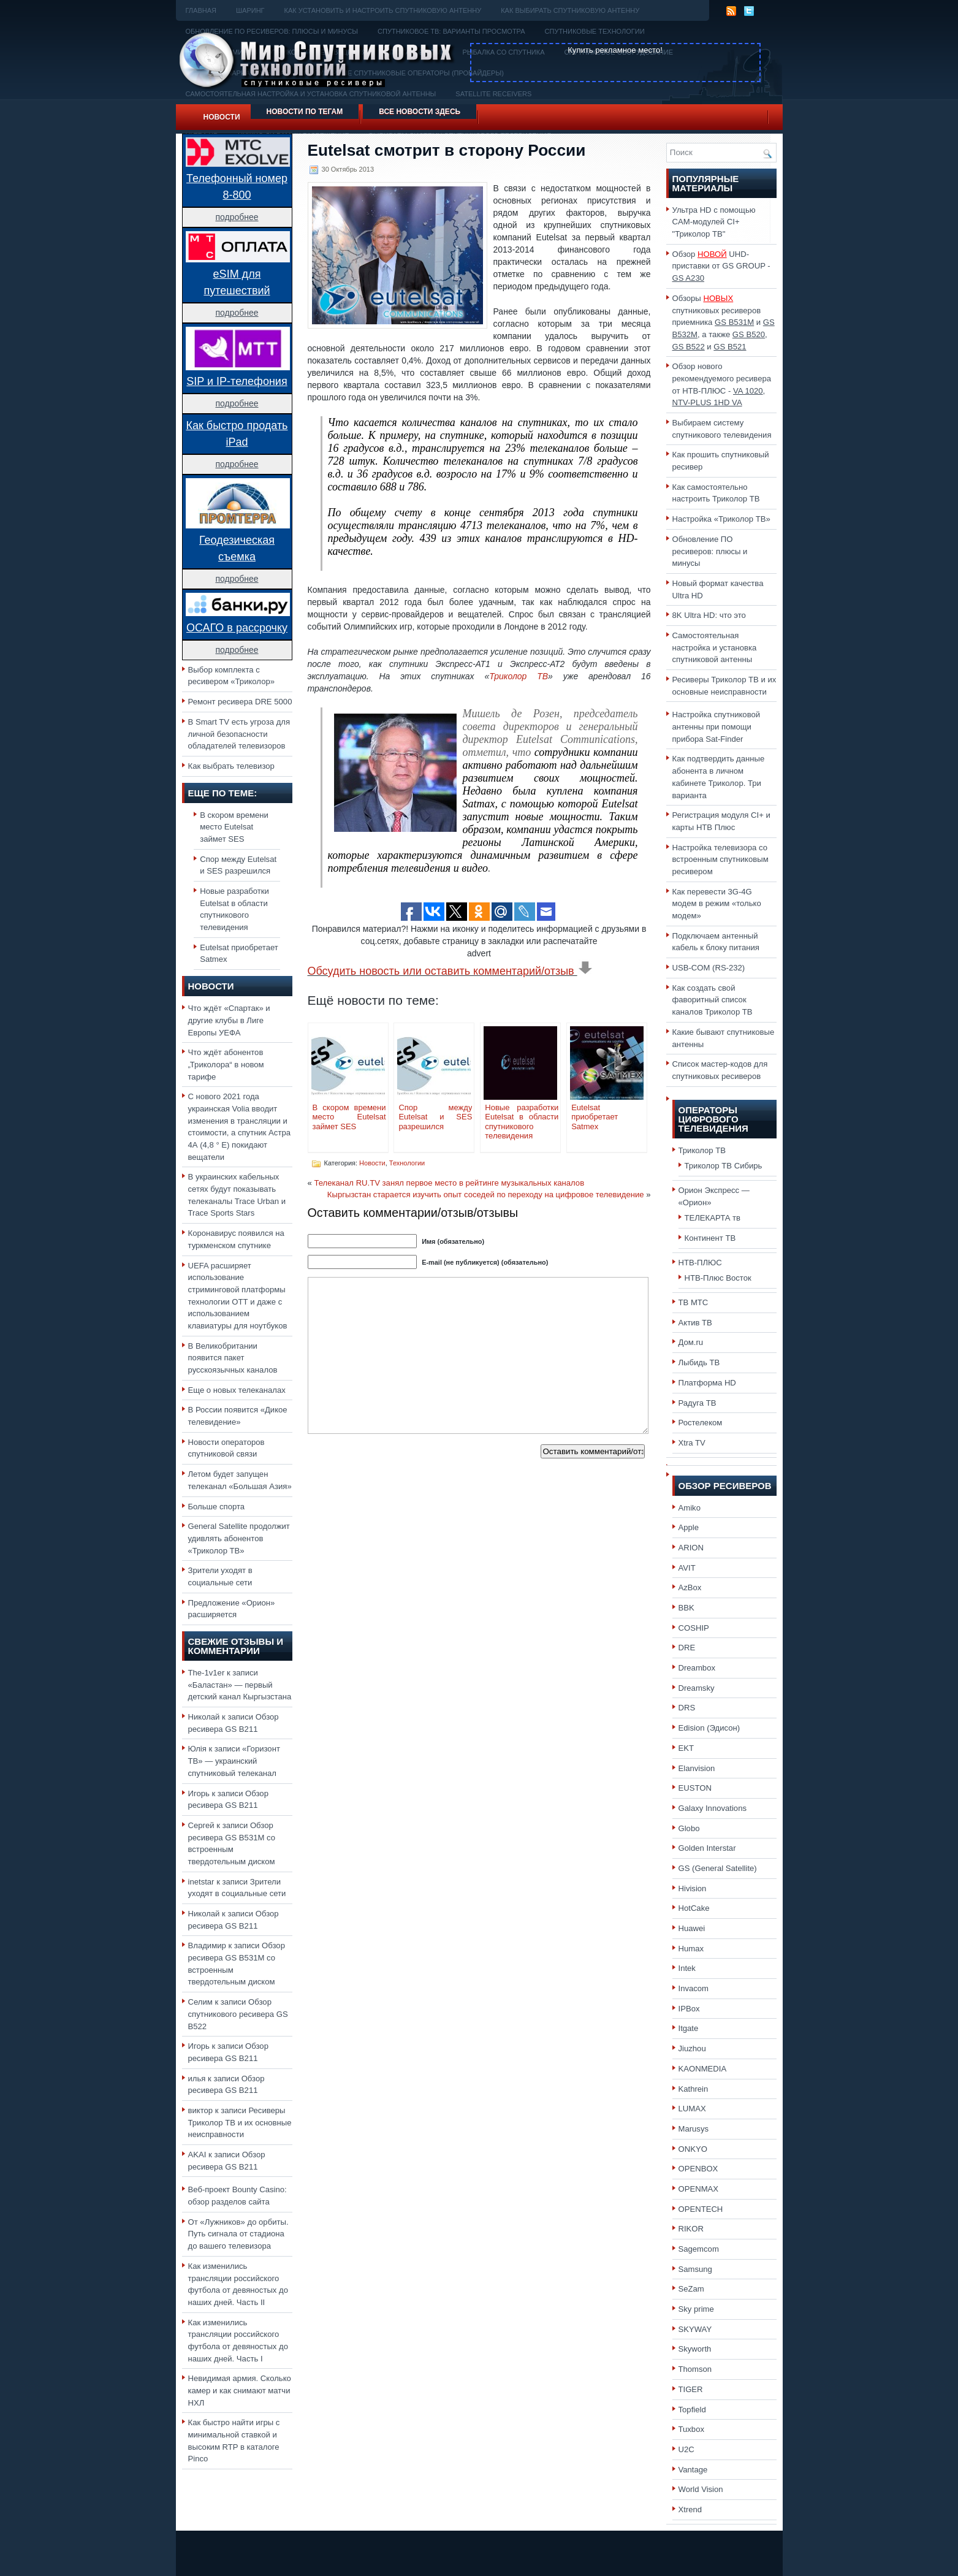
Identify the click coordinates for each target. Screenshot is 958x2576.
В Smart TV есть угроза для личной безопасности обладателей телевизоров (239, 733)
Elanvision (697, 1768)
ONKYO (693, 2149)
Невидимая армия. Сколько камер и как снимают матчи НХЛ (239, 2390)
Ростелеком (701, 1422)
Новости (221, 117)
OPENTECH (701, 2209)
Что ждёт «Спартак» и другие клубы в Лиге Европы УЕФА (229, 1020)
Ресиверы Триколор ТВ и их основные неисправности (240, 2122)
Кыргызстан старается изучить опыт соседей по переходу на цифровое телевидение (485, 1194)
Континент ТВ (710, 1238)
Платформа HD (707, 1382)
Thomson (695, 2369)
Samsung (695, 2269)
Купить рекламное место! (615, 50)
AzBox (690, 1587)
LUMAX (692, 2108)
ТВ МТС (694, 1302)
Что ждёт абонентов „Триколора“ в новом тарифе (226, 1064)
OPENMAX (699, 2188)
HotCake (694, 1908)
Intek (687, 1968)
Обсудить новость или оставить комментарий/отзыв (450, 971)
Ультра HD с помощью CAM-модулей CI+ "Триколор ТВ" (714, 221)
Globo (689, 1828)
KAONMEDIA (703, 2068)
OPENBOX (698, 2168)
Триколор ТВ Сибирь (723, 1165)
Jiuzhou (692, 2048)
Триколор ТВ (518, 676)
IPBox (689, 2008)
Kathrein (694, 2089)
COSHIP (694, 1628)
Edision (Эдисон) (709, 1727)
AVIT (687, 1567)
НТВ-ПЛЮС (700, 1262)
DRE (687, 1647)
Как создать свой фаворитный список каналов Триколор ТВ (712, 999)
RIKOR (691, 2228)
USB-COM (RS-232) (708, 967)
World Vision (701, 2489)
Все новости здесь (419, 111)
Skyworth (695, 2348)
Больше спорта (216, 1506)
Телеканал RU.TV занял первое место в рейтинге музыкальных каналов (449, 1182)
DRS (687, 1707)
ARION (691, 1547)
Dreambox (697, 1667)
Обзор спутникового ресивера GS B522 (238, 2013)
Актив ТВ (695, 1322)
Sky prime (696, 2309)
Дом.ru (691, 1342)
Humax (691, 1948)
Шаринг (250, 10)
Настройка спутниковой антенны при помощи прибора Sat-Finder (716, 726)
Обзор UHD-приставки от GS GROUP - (721, 266)
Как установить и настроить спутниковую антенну (383, 10)
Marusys (694, 2128)
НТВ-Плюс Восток (718, 1277)
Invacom (694, 1988)
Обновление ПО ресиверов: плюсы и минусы (710, 551)
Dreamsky (697, 1688)
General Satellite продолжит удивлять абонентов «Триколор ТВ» (239, 1538)
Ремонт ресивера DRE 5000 (240, 701)
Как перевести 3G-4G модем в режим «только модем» (716, 903)
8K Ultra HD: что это (709, 615)
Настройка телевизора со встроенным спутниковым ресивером (720, 859)
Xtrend (690, 2509)
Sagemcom (699, 2249)
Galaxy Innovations (713, 1808)
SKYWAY (695, 2329)
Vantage (693, 2469)
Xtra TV (692, 1442)
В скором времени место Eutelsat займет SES (234, 827)
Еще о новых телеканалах (237, 1390)
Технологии (407, 1163)
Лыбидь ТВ (699, 1362)
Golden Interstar (707, 1848)
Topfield (692, 2409)
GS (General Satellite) (718, 1868)
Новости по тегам (305, 111)
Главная (201, 10)
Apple (689, 1527)
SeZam (691, 2288)
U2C (686, 2449)
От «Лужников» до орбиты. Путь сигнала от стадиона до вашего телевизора (238, 2233)
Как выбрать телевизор (231, 766)
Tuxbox (692, 2429)
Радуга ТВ (698, 1403)
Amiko (690, 1507)
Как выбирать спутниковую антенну (570, 10)
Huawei (692, 1928)
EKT (686, 1748)
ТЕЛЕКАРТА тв (713, 1217)
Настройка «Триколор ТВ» (721, 519)
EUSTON (695, 1788)
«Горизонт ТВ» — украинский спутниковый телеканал (234, 1760)
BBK (686, 1607)
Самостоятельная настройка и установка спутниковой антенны (714, 647)
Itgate (689, 2028)
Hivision (693, 1888)
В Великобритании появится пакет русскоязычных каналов (233, 1357)
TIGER (691, 2389)
